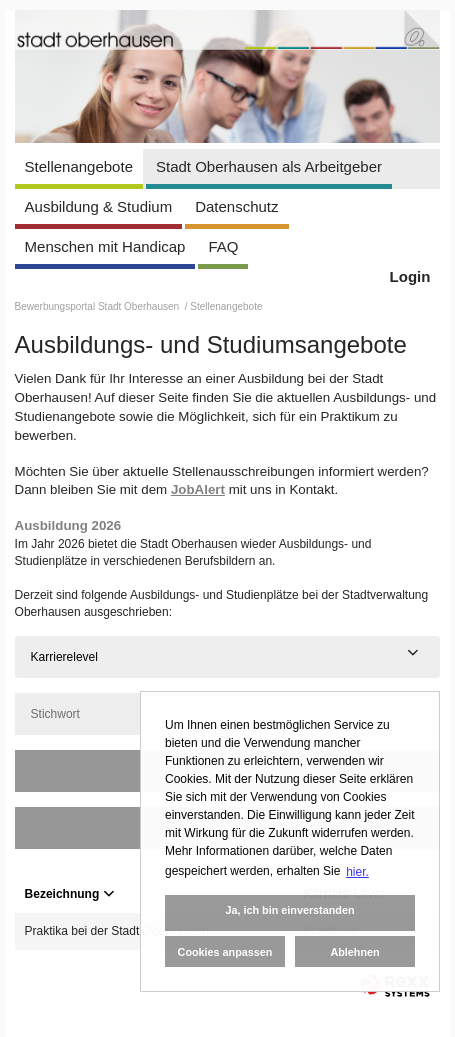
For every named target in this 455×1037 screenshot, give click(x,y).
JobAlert (198, 489)
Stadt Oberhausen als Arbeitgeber (269, 166)
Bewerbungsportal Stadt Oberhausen (98, 306)
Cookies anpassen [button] (225, 952)
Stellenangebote (79, 166)
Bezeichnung (70, 894)
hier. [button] (357, 872)
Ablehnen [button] (354, 952)
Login (410, 276)
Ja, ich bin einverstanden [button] (289, 910)
